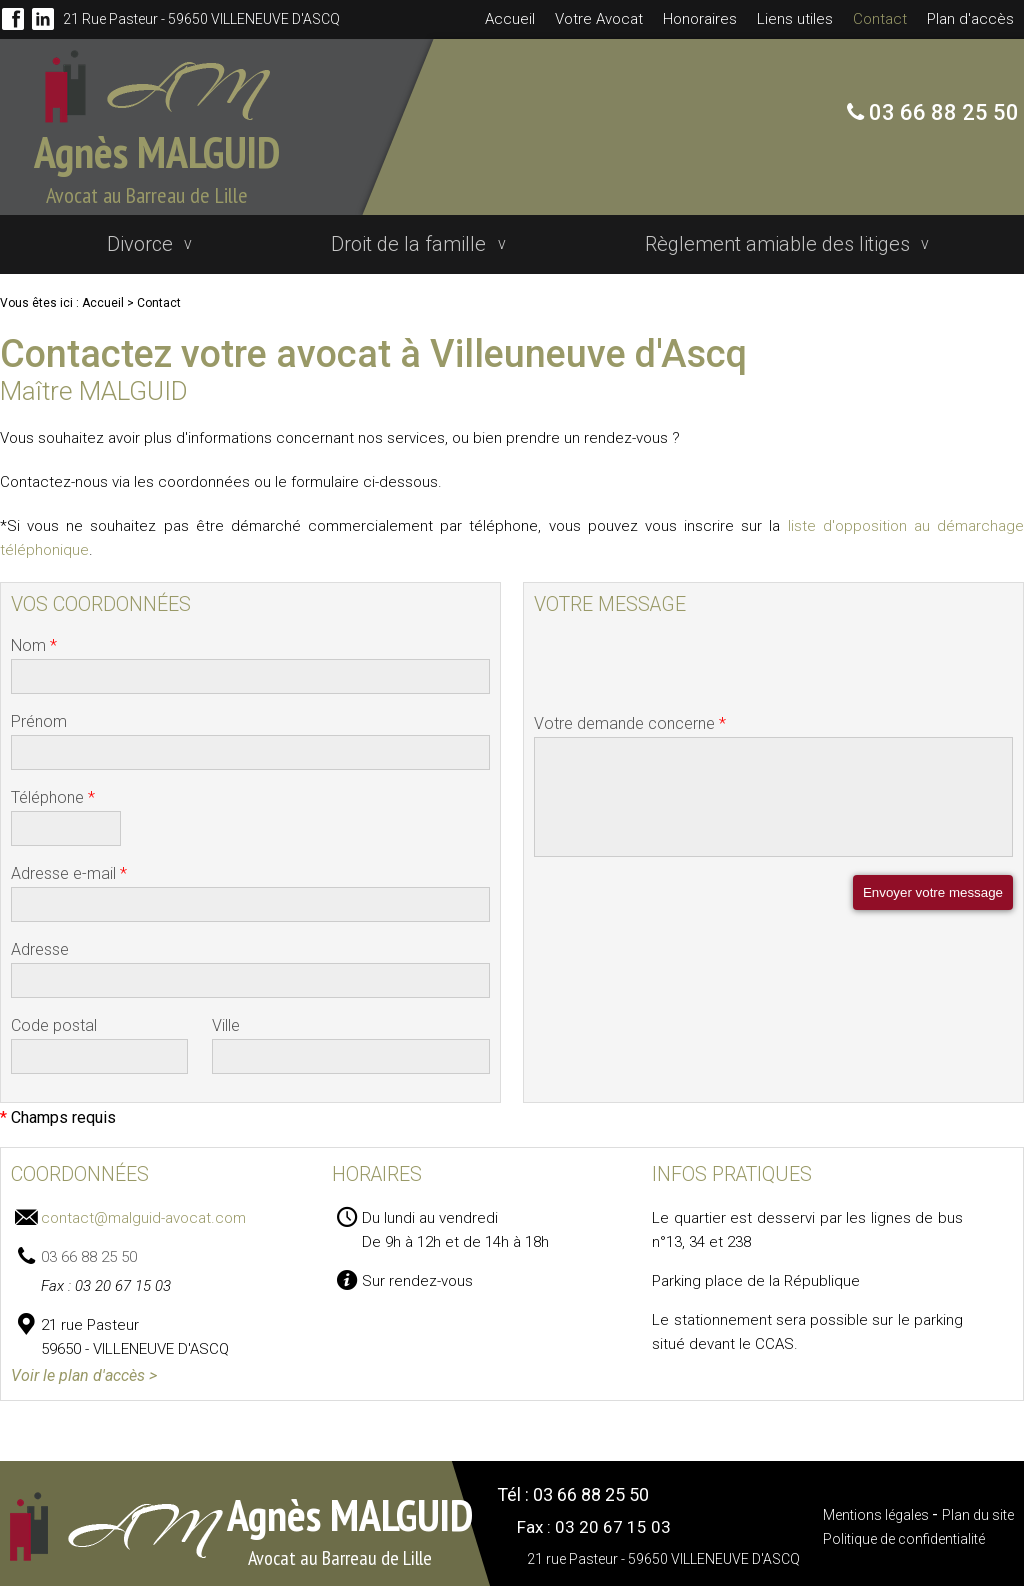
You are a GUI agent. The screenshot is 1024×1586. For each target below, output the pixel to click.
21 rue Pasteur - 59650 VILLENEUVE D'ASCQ (197, 19)
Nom (34, 638)
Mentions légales (877, 1508)
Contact (880, 19)
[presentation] (686, 668)
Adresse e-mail (69, 866)
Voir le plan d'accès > (84, 1368)
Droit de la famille (412, 241)
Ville (226, 1018)
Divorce (140, 241)
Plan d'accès (970, 19)
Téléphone (53, 790)
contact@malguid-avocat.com (143, 1211)
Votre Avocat (599, 19)
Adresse (40, 942)
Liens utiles (795, 19)
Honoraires (700, 19)
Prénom (39, 714)
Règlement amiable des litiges (784, 241)
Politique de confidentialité (904, 1532)
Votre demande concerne (630, 716)
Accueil (510, 19)
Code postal (54, 1018)
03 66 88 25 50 (941, 112)
